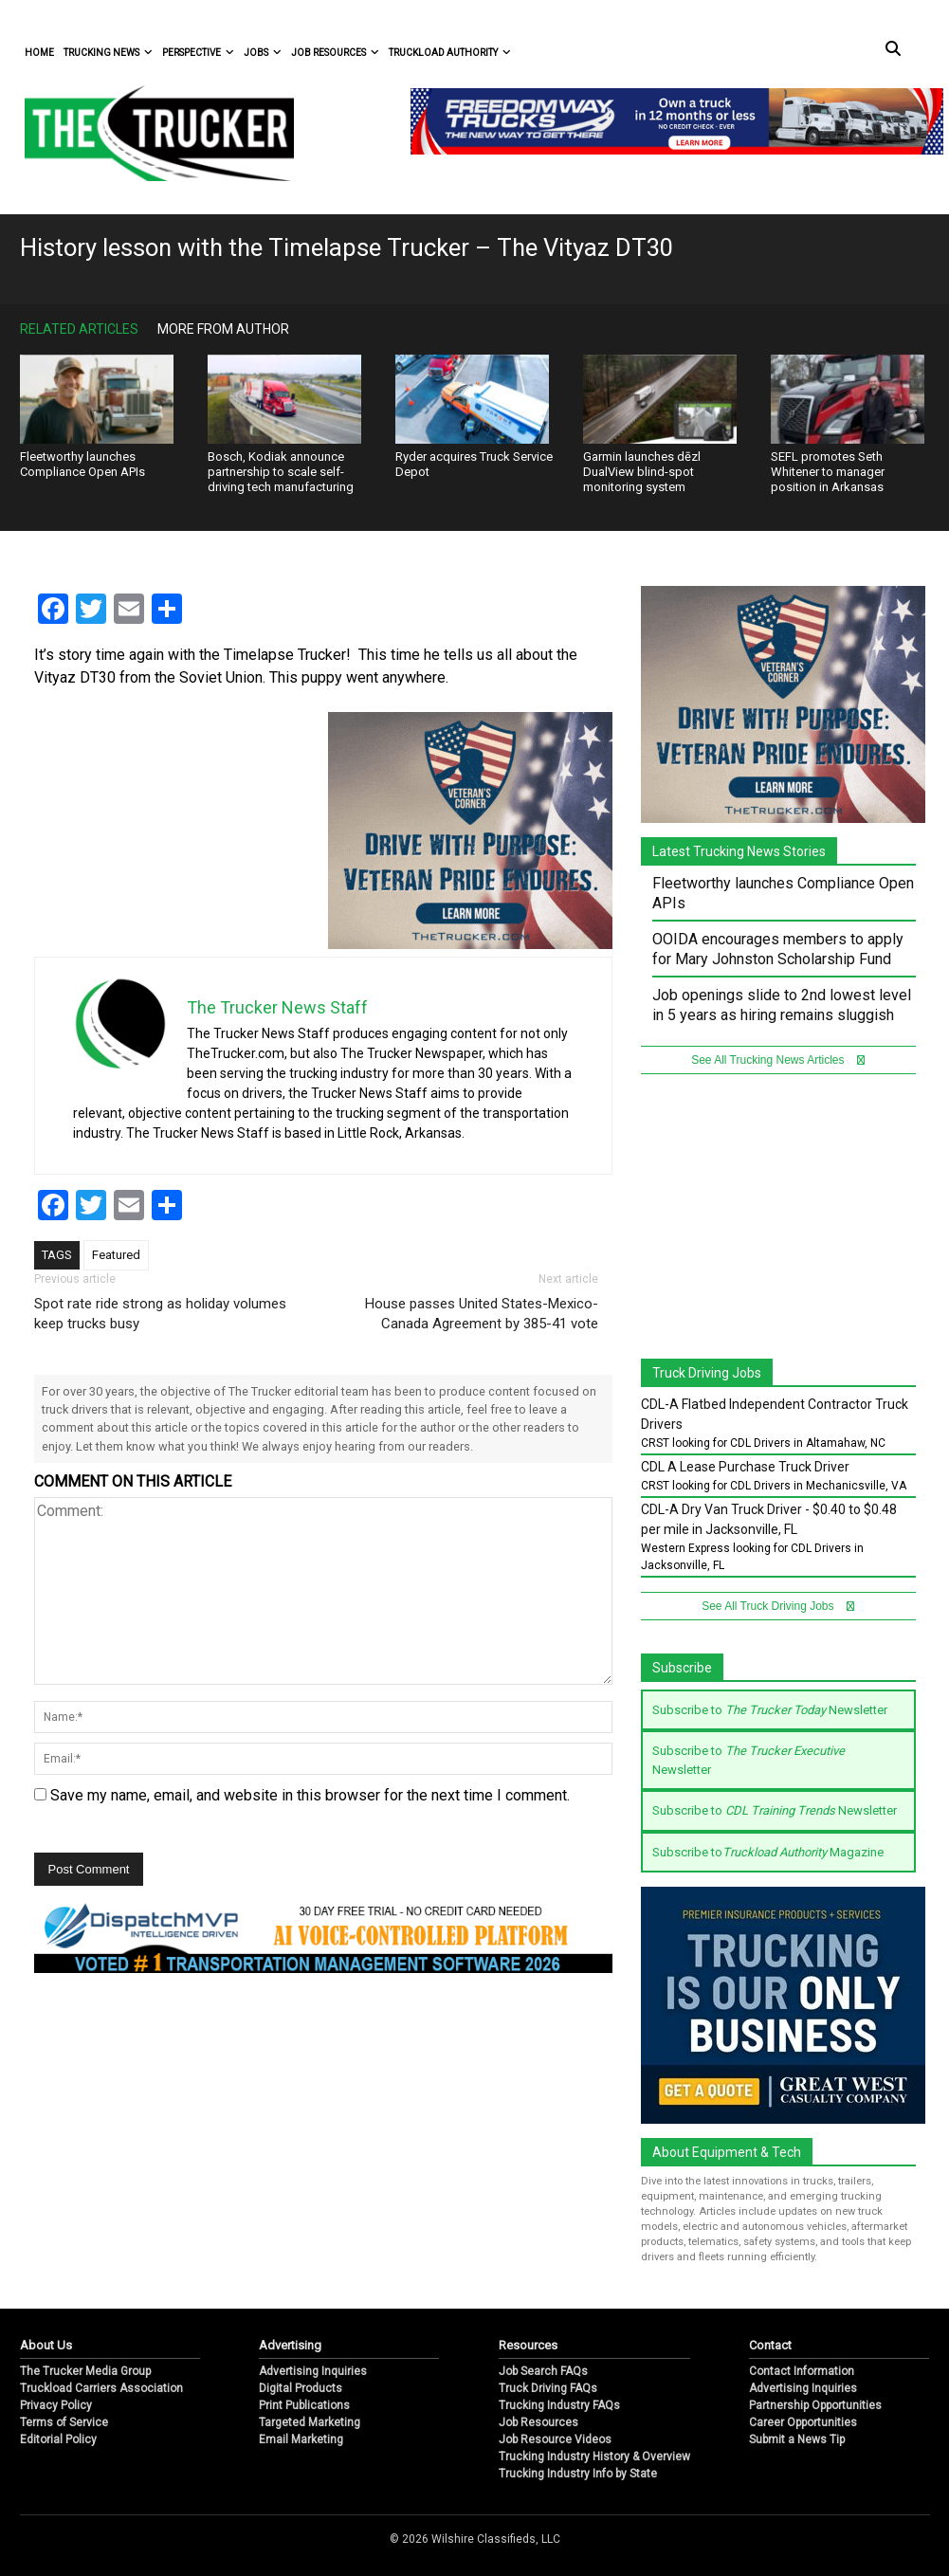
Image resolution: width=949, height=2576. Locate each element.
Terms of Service (64, 2422)
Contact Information (801, 2371)
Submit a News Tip (797, 2439)
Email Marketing (301, 2439)
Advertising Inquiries (313, 2371)
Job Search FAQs (543, 2371)
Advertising (290, 2345)
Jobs (263, 52)
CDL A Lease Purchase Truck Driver (745, 1466)
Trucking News (108, 52)
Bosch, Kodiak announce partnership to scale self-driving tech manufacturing (281, 471)
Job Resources (335, 52)
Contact (770, 2345)
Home (39, 52)
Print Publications (304, 2405)
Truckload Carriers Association (101, 2388)
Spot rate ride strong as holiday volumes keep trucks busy (160, 1313)
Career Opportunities (803, 2422)
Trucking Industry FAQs (559, 2405)
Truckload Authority (450, 52)
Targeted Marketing (309, 2422)
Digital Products (300, 2388)
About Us (46, 2345)
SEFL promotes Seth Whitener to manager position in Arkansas (828, 471)
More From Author (223, 329)
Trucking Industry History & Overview (594, 2456)
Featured (116, 1255)
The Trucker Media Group (85, 2371)
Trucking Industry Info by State (578, 2473)
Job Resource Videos (555, 2439)
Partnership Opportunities (815, 2405)
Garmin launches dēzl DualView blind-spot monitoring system (642, 471)
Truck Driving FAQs (548, 2388)
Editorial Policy (58, 2439)
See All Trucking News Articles (778, 1060)
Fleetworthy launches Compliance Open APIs (82, 464)
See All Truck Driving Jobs (778, 1606)
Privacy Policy (56, 2405)
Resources (528, 2345)
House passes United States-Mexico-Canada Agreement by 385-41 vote (481, 1313)
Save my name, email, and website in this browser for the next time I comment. (310, 1795)
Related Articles (79, 329)
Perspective (198, 52)
